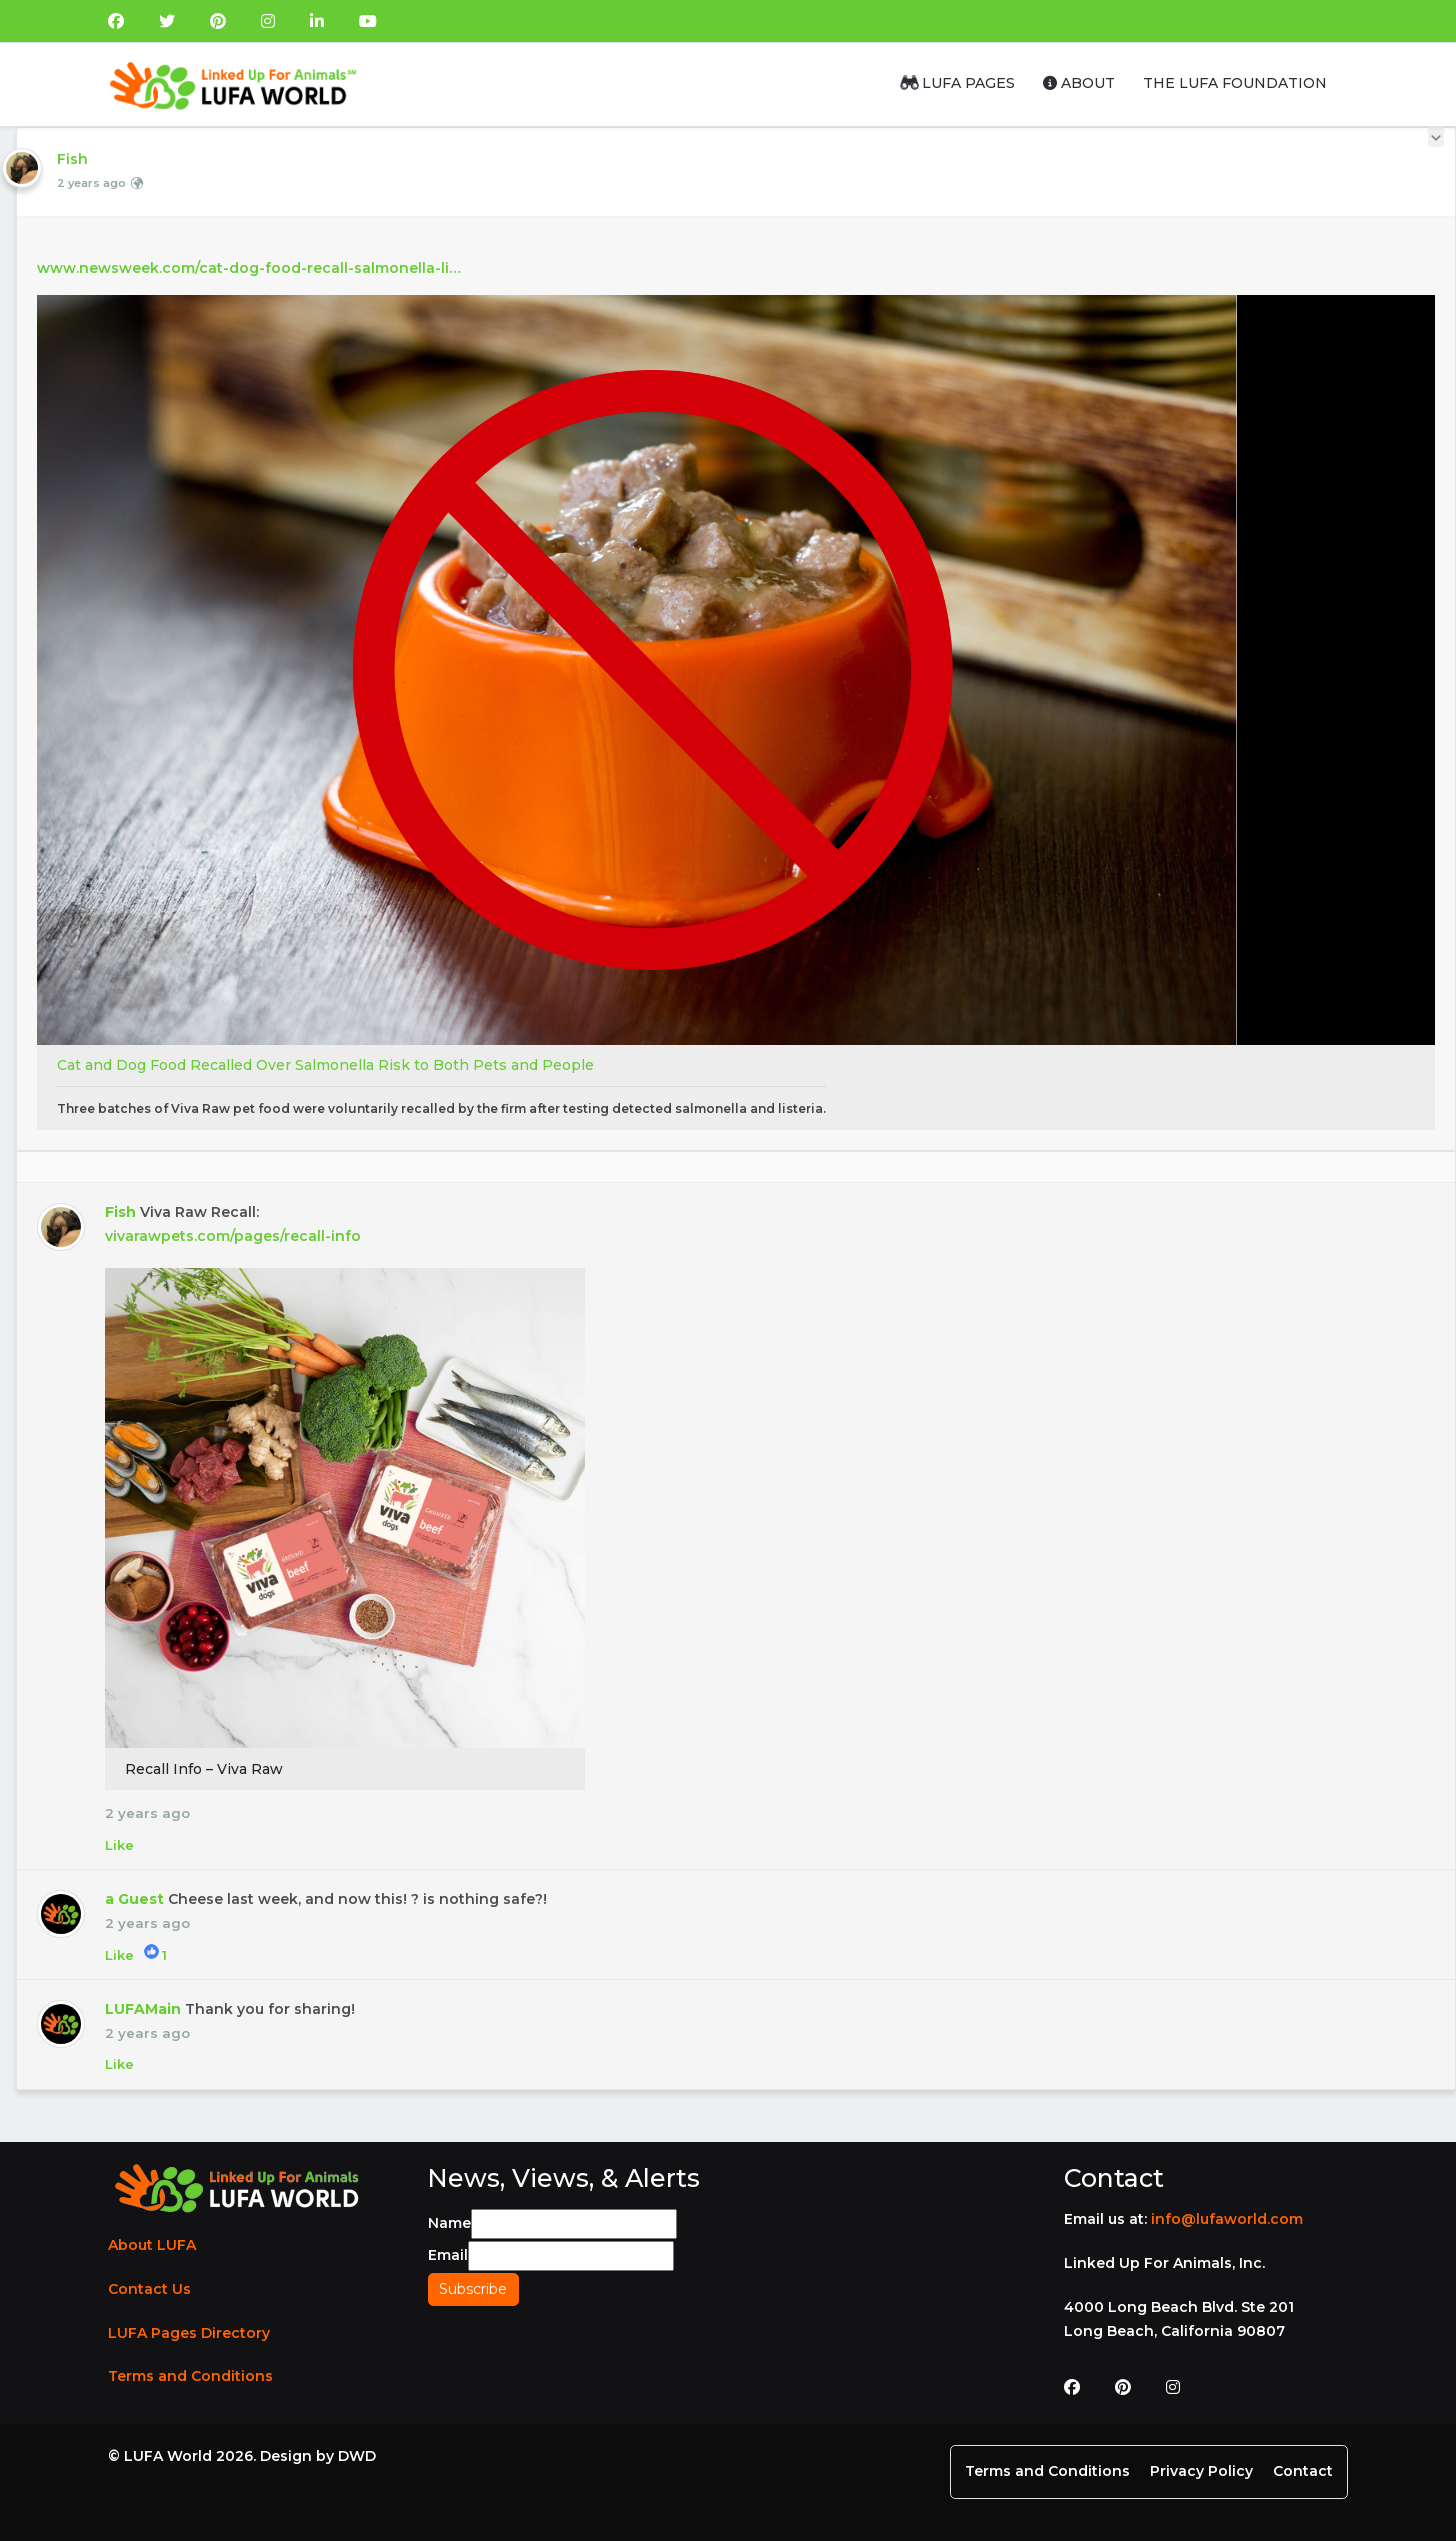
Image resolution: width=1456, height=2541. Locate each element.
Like (119, 1845)
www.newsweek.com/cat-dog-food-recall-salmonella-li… (249, 268)
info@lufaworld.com (1227, 2219)
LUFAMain (143, 2009)
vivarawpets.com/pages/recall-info (233, 1236)
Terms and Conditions (190, 2376)
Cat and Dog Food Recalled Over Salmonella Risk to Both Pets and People (325, 1065)
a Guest (134, 1899)
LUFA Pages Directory (189, 2333)
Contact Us (149, 2289)
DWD (357, 2456)
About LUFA (152, 2245)
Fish (72, 159)
